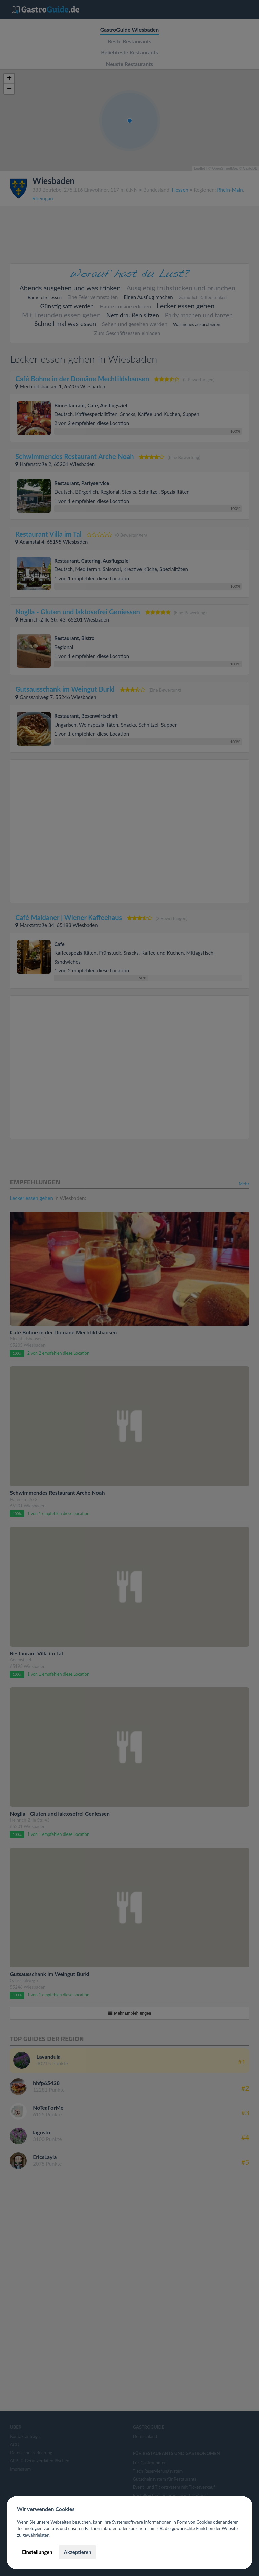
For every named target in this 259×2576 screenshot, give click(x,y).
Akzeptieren (77, 2552)
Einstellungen (37, 2552)
